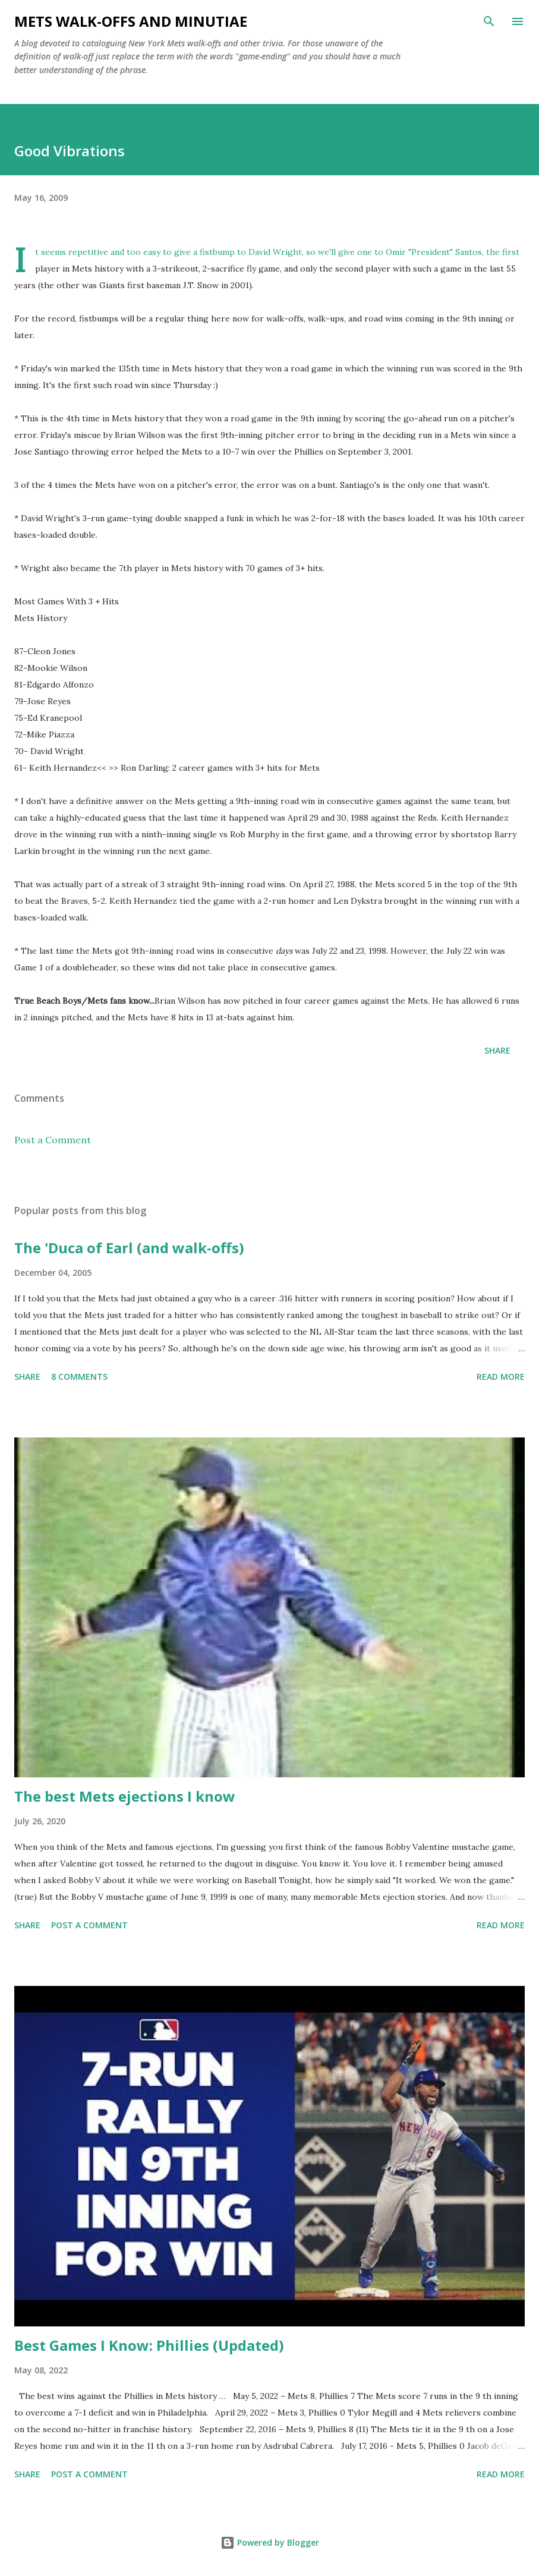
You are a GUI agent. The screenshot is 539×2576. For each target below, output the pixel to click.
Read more (501, 1376)
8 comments (79, 1376)
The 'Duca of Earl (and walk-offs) (129, 1247)
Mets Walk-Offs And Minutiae (130, 21)
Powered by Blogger (269, 2542)
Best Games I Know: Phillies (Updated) (149, 2345)
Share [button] (497, 1050)
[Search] (489, 21)
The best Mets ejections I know (124, 1796)
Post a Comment (52, 1140)
